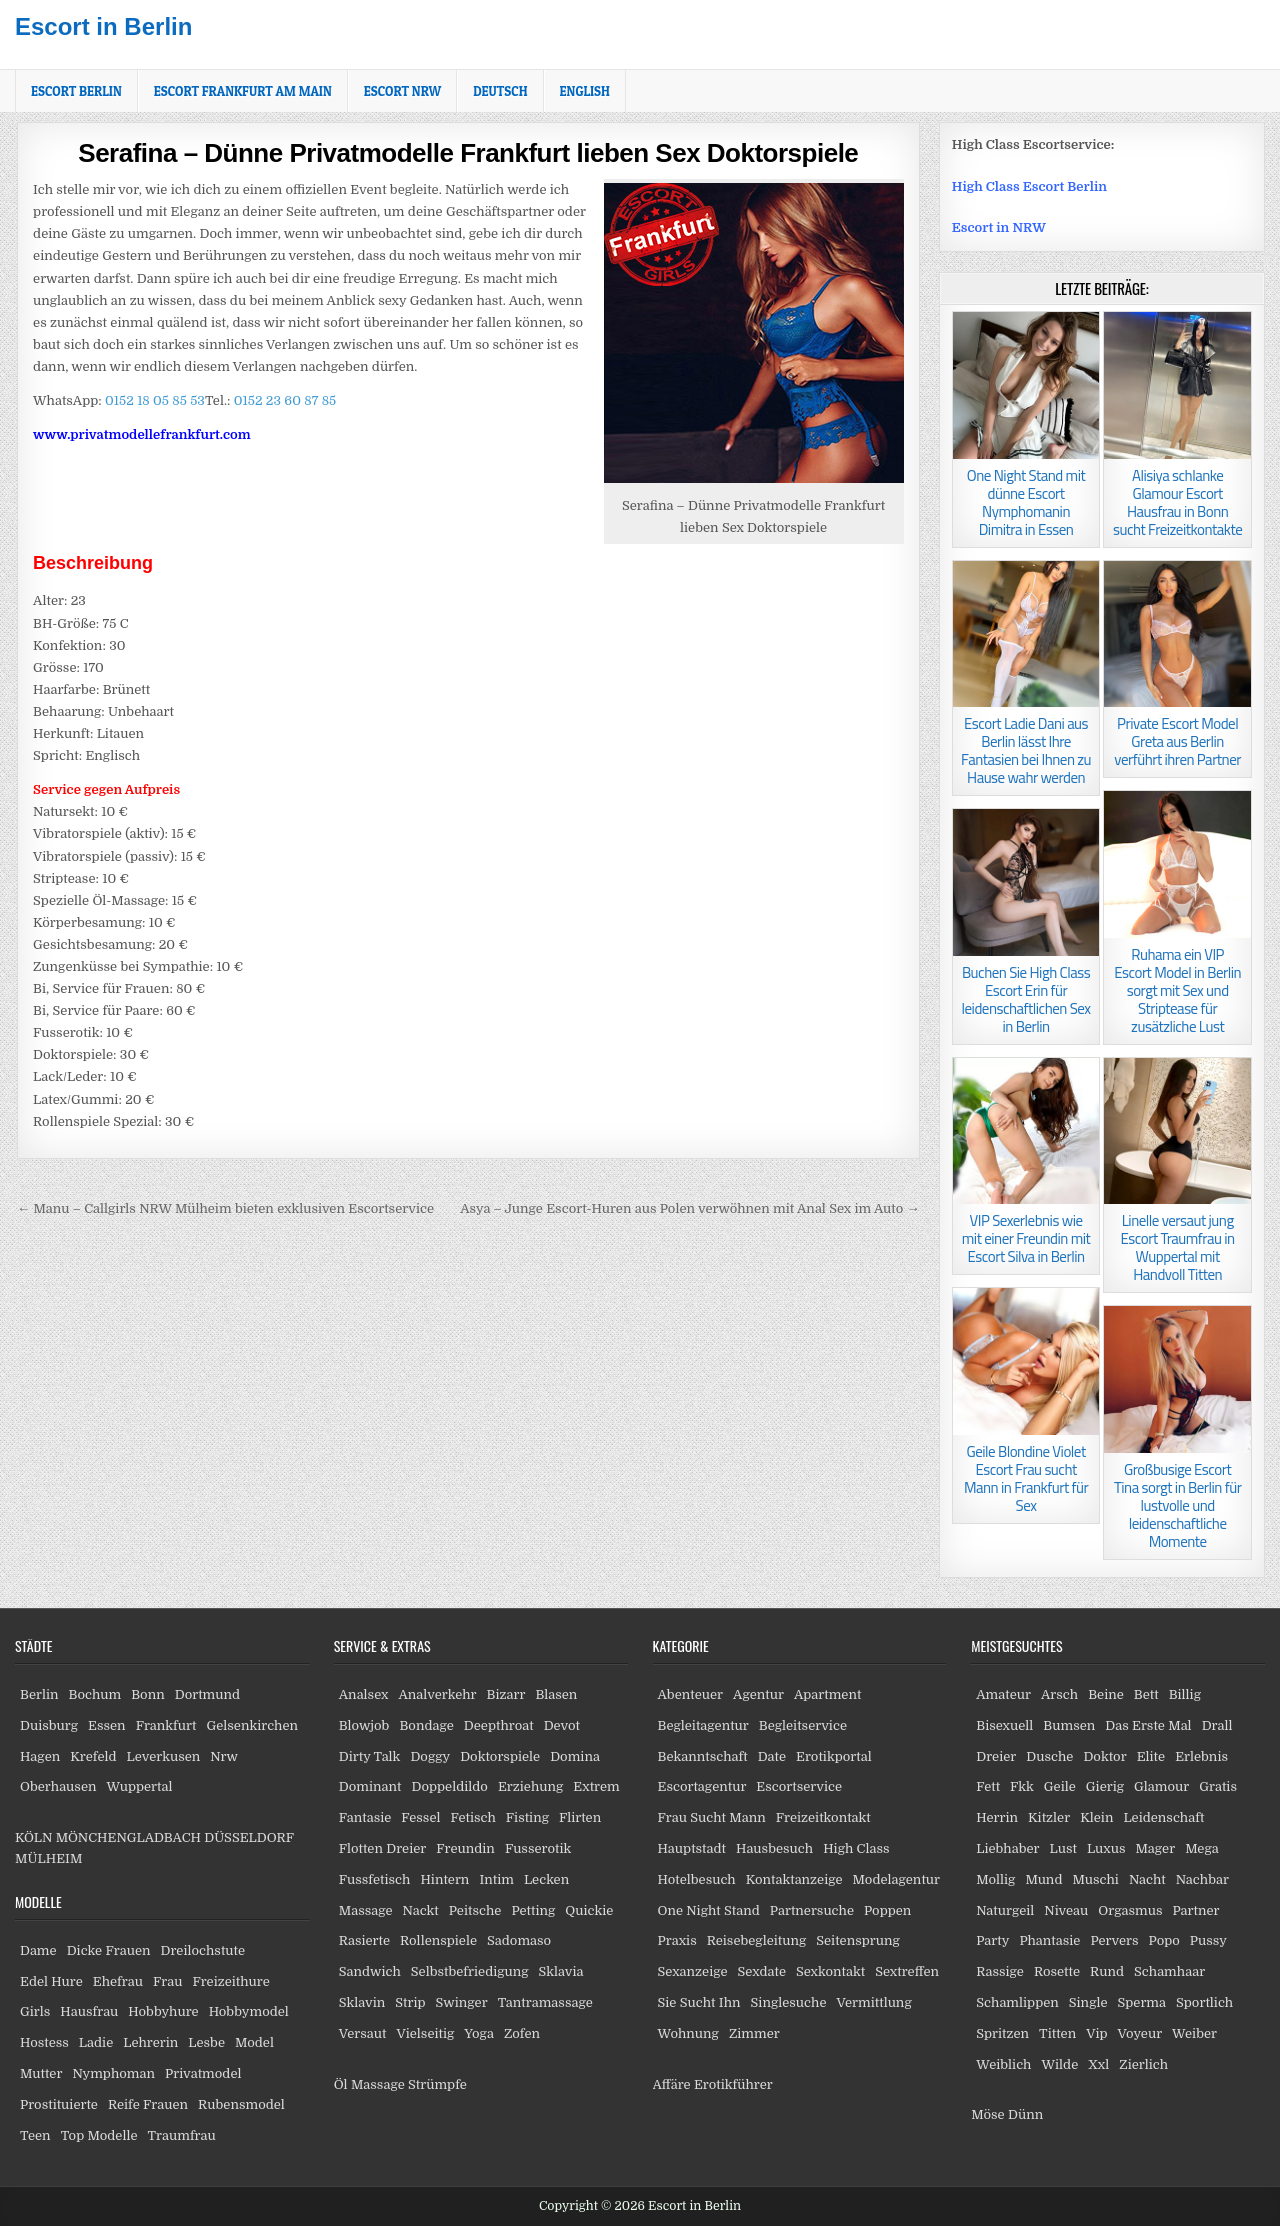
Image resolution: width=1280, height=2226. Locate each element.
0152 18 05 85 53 (153, 400)
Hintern (444, 1879)
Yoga (479, 2033)
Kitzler (1049, 1817)
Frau (167, 1981)
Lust (1063, 1848)
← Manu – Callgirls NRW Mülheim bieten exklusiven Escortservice (225, 1208)
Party (992, 1940)
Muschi (1095, 1879)
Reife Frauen (148, 2104)
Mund (1043, 1879)
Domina (575, 1756)
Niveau (1066, 1910)
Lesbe (206, 2042)
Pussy (1208, 1940)
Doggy (430, 1756)
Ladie (96, 2042)
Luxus (1106, 1848)
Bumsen (1069, 1725)
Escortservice (799, 1786)
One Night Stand (709, 1910)
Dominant (370, 1786)
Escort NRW (402, 91)
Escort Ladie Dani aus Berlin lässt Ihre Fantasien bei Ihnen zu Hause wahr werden (1026, 750)
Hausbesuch (774, 1848)
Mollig (995, 1879)
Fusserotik (538, 1848)
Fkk (1022, 1786)
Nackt (421, 1910)
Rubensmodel (241, 2104)
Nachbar (1202, 1879)
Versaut (363, 2033)
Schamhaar (1169, 1971)
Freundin (465, 1848)
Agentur (758, 1694)
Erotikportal (834, 1756)
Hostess (44, 2042)
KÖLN (33, 1837)
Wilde (1060, 2064)
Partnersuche (812, 1910)
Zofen (522, 2033)
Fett (988, 1786)
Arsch (1059, 1694)
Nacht (1147, 1879)
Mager (1155, 1848)
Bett (1146, 1694)
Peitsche (475, 1910)
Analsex (364, 1694)
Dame (38, 1950)
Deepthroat (499, 1725)
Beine (1106, 1694)
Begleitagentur (703, 1725)
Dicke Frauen (109, 1950)
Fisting (527, 1817)
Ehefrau (118, 1981)
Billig (1185, 1694)
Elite (1151, 1756)
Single (1088, 2002)
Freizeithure (230, 1981)
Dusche (1049, 1756)
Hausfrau (89, 2011)
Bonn (148, 1694)
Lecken (546, 1879)
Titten (1057, 2033)
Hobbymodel (249, 2011)
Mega (1202, 1848)
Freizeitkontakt (823, 1817)
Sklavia (561, 1971)
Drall (1217, 1725)
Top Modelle (99, 2135)
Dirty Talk (370, 1756)
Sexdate (762, 1971)
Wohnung (688, 2033)
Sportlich (1204, 2002)
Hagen (40, 1756)
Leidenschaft (1163, 1817)
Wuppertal (139, 1786)
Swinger (462, 2002)
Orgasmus (1130, 1910)
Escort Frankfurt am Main (243, 91)
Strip (410, 2002)
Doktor (1104, 1756)
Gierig (1105, 1786)
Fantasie (365, 1817)
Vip (1096, 2033)
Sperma (1142, 2002)
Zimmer (754, 2033)
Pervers (1114, 1940)
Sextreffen (907, 1971)
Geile (1060, 1786)
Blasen (556, 1694)
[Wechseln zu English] (585, 91)
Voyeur (1140, 2033)
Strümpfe (437, 2084)
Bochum (95, 1694)
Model (254, 2042)
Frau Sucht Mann (712, 1817)
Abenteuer (691, 1694)
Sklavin (362, 2002)
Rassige (1000, 1971)
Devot (562, 1725)
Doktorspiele (500, 1756)
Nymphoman (113, 2073)
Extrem (596, 1786)
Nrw (224, 1756)
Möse (987, 2114)
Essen (107, 1725)
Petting (533, 1910)
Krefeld (93, 1756)
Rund (1107, 1971)
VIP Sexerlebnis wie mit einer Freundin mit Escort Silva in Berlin (1026, 1238)
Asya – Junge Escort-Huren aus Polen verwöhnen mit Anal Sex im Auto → (689, 1208)
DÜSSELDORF (248, 1837)
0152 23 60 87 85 (285, 400)
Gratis (1218, 1786)
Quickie (589, 1910)
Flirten (580, 1817)
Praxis (677, 1940)
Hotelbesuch (697, 1879)
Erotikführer (733, 2084)
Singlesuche (789, 2002)
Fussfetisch (375, 1879)
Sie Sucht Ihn (699, 2002)
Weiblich (1003, 2064)
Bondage (426, 1725)
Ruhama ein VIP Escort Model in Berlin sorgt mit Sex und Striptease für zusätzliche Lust (1177, 990)
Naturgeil (1005, 1910)
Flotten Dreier (383, 1848)
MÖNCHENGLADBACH (128, 1837)
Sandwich (370, 1971)
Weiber (1194, 2033)
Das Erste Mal (1148, 1725)
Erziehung (530, 1786)
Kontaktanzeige (794, 1879)
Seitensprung (858, 1940)
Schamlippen (1017, 2002)
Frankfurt (166, 1725)
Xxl (1098, 2064)
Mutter (41, 2073)
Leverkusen (164, 1756)
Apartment (827, 1694)
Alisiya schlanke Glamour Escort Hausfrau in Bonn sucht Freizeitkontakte (1177, 502)
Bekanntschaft (703, 1756)
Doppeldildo (449, 1786)
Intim (496, 1879)
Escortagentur (702, 1786)
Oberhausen (58, 1786)
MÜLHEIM (48, 1858)
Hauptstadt (692, 1848)
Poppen (887, 1910)
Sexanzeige (693, 1971)
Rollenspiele (438, 1940)
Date (772, 1756)
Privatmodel (203, 2073)
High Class (856, 1848)
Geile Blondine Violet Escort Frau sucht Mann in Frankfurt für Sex (1026, 1478)
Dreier (996, 1756)
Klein (1096, 1817)
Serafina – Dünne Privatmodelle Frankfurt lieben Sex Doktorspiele (468, 153)
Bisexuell (1004, 1725)
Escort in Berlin (103, 26)
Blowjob (364, 1725)
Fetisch (472, 1817)
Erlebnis (1201, 1756)
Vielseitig (426, 2033)
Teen (35, 2135)
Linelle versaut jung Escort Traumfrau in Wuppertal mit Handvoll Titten (1178, 1247)
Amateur (1003, 1694)
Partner (1195, 1910)
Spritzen (1002, 2033)
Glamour (1161, 1786)
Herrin (997, 1817)
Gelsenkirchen (252, 1725)
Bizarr (506, 1694)
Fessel (420, 1817)
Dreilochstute (202, 1950)
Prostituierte (59, 2104)
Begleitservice (803, 1725)
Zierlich (1143, 2064)
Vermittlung (873, 2002)
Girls (35, 2011)
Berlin (39, 1694)
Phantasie (1049, 1940)
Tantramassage (545, 2002)
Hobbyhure (163, 2011)
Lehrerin (150, 2042)
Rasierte (364, 1940)
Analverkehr (437, 1694)
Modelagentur (896, 1879)
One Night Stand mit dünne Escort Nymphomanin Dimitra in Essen (1026, 502)
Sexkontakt (830, 1971)
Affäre (672, 2084)
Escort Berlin (76, 91)
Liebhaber (1007, 1848)
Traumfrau (182, 2135)
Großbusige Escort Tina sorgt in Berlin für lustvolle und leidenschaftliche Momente (1177, 1505)
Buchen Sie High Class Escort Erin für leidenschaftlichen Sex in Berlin (1026, 999)
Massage (366, 1910)
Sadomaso (519, 1940)
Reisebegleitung (757, 1940)
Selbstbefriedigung (470, 1971)
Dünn (1025, 2114)
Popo (1164, 1940)
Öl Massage (369, 2084)
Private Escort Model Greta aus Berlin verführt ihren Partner (1177, 741)
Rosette (1057, 1971)
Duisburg (49, 1725)
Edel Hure (51, 1981)
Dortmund (207, 1694)
